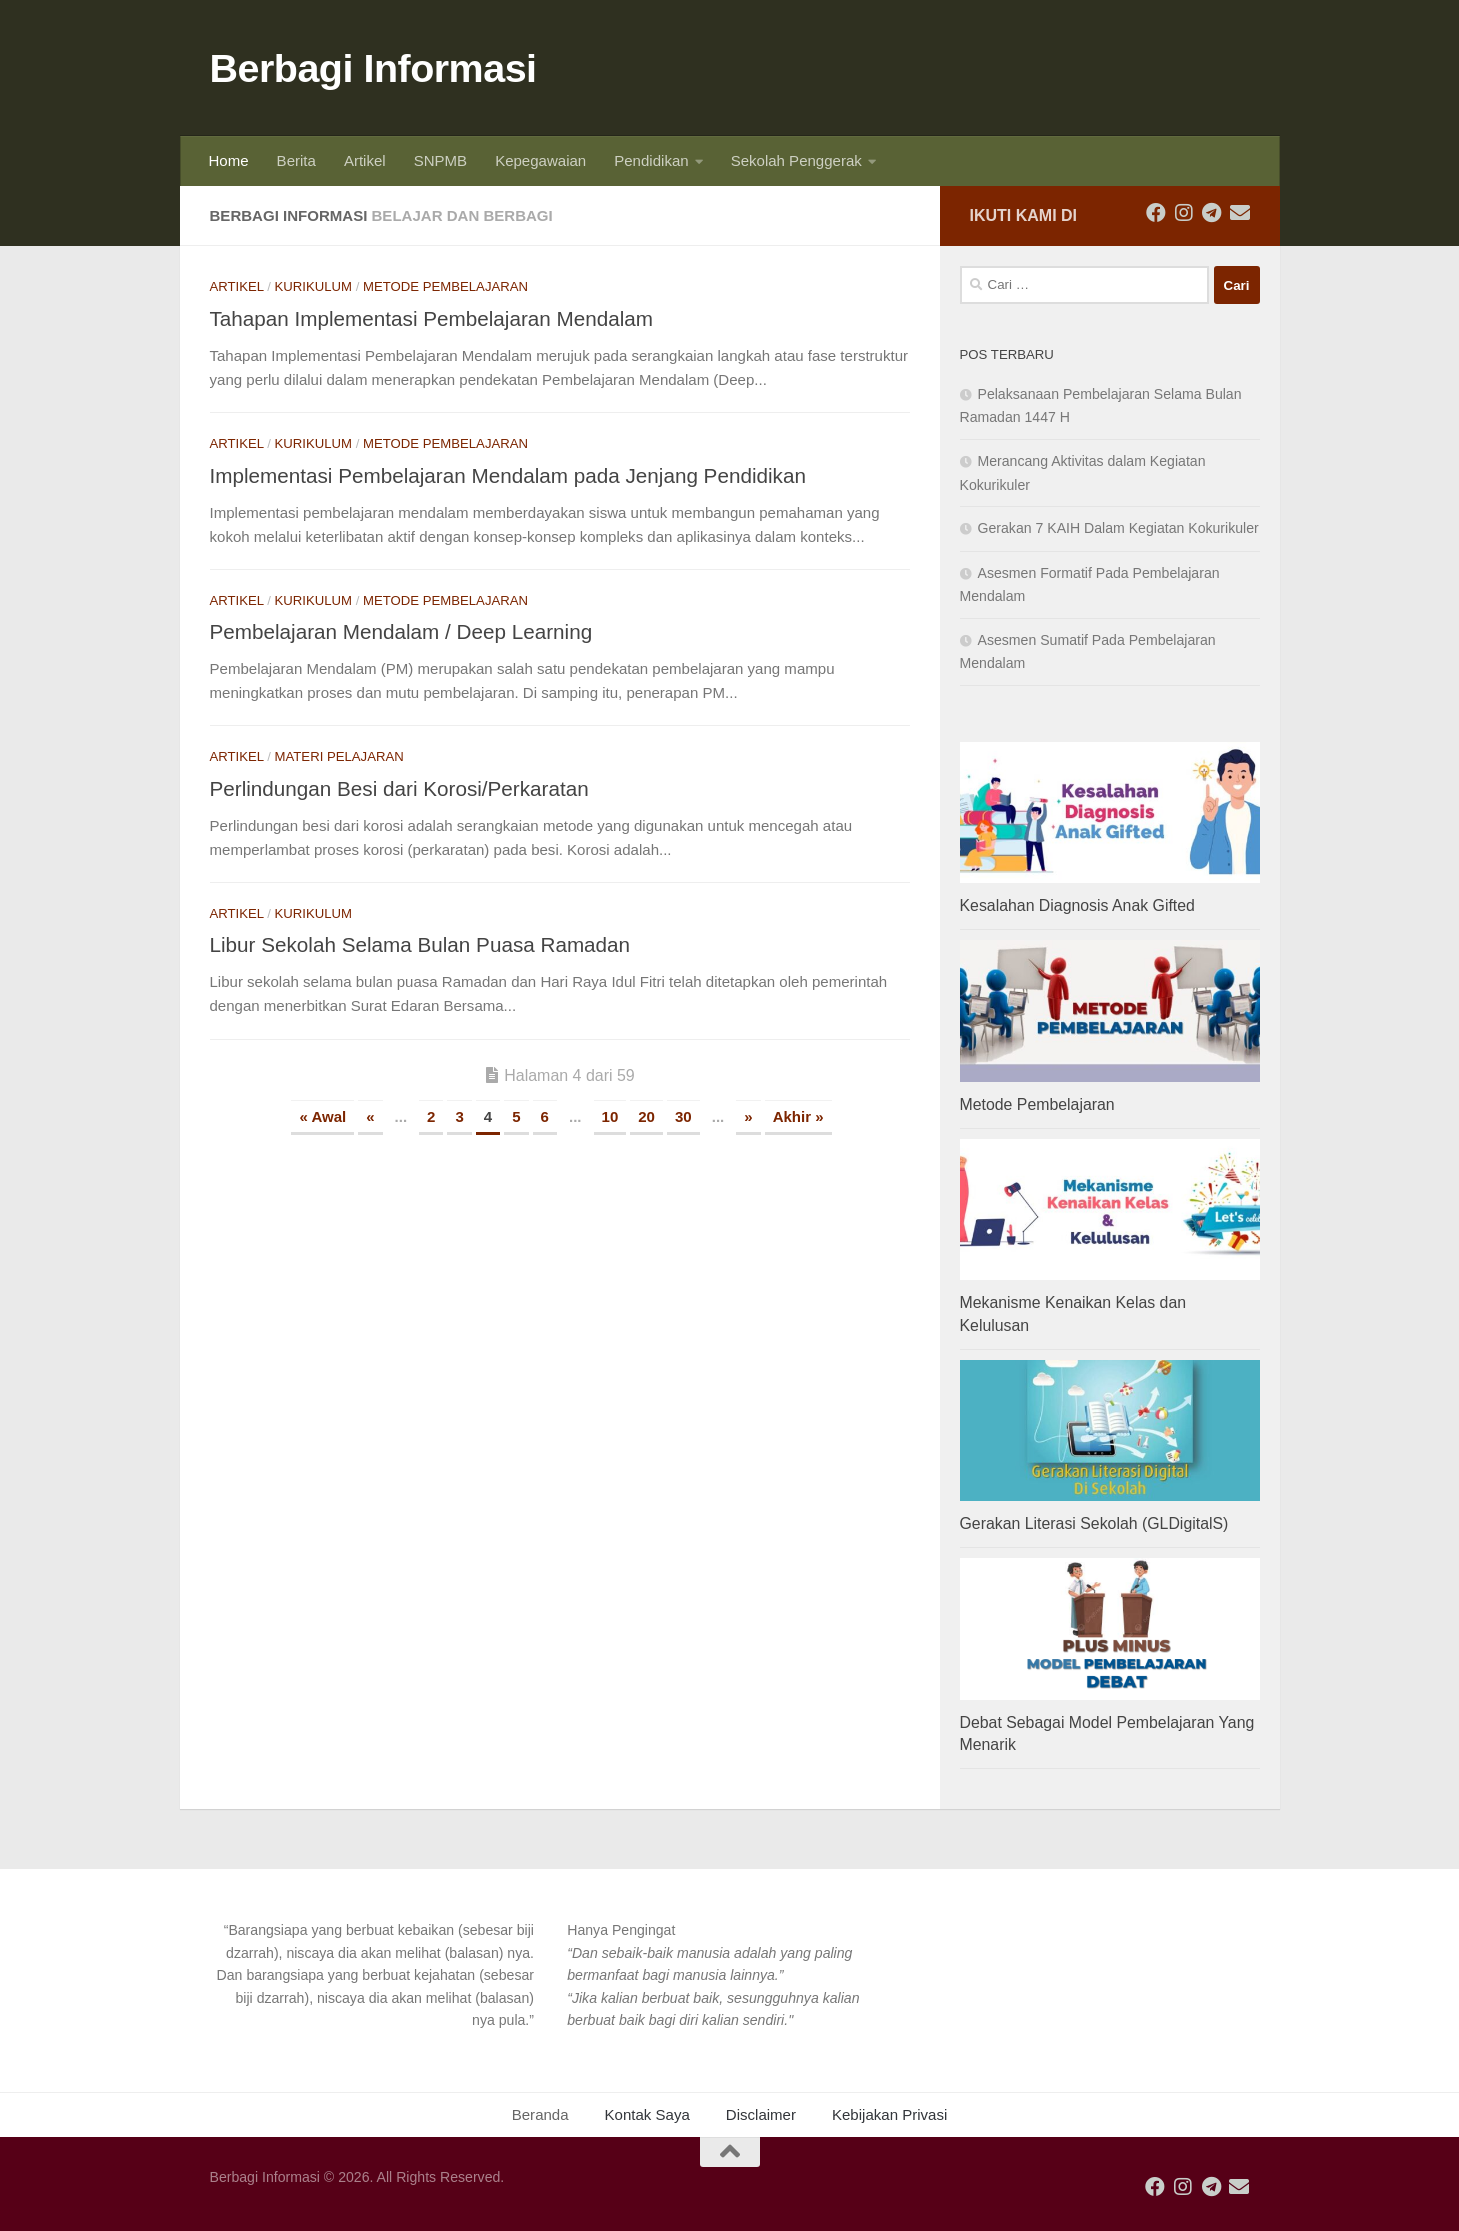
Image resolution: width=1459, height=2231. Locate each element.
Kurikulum (314, 286)
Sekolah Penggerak (796, 160)
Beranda (540, 2114)
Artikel (365, 160)
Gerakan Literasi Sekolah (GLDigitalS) (1094, 1523)
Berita (296, 160)
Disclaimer (761, 2114)
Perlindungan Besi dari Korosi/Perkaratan (399, 788)
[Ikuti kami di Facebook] (1156, 213)
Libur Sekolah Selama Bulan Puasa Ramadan (420, 944)
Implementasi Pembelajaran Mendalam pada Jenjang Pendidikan (508, 475)
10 (610, 1116)
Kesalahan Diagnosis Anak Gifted (1077, 905)
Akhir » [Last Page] (798, 1116)
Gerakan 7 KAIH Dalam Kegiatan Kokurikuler (1118, 528)
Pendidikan (651, 160)
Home (229, 160)
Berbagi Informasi (373, 68)
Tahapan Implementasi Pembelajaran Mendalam (432, 318)
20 (646, 1116)
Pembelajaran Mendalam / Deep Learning (401, 631)
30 (683, 1116)
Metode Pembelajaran (445, 286)
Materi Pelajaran (339, 756)
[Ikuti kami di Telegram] (1212, 213)
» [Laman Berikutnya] (748, 1116)
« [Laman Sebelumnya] (370, 1116)
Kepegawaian (540, 160)
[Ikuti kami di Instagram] (1184, 213)
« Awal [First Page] (322, 1116)
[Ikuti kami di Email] (1240, 213)
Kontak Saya (647, 2114)
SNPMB (440, 160)
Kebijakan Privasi (889, 2114)
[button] (372, 1975)
